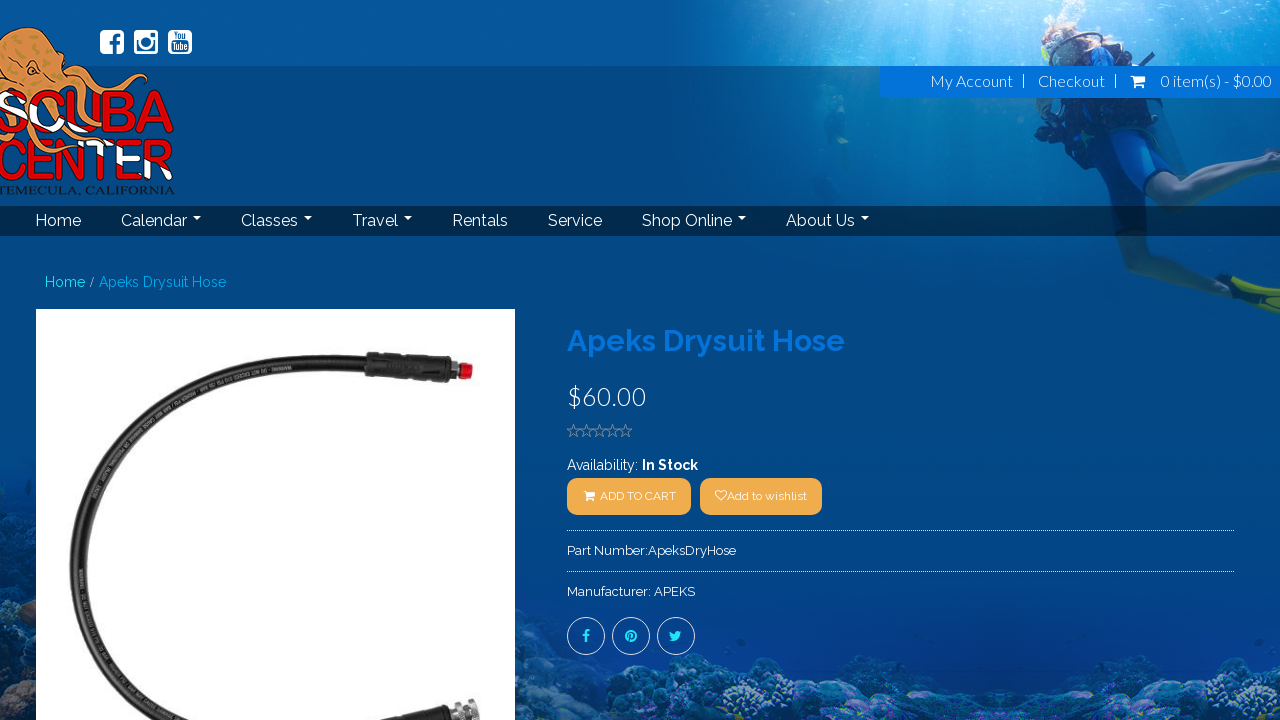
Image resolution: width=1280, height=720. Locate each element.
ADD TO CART (629, 496)
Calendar (161, 220)
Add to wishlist (761, 496)
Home (58, 220)
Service (575, 220)
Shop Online (694, 220)
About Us (827, 220)
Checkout (1071, 81)
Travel (382, 220)
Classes (276, 220)
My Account (971, 81)
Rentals (480, 220)
